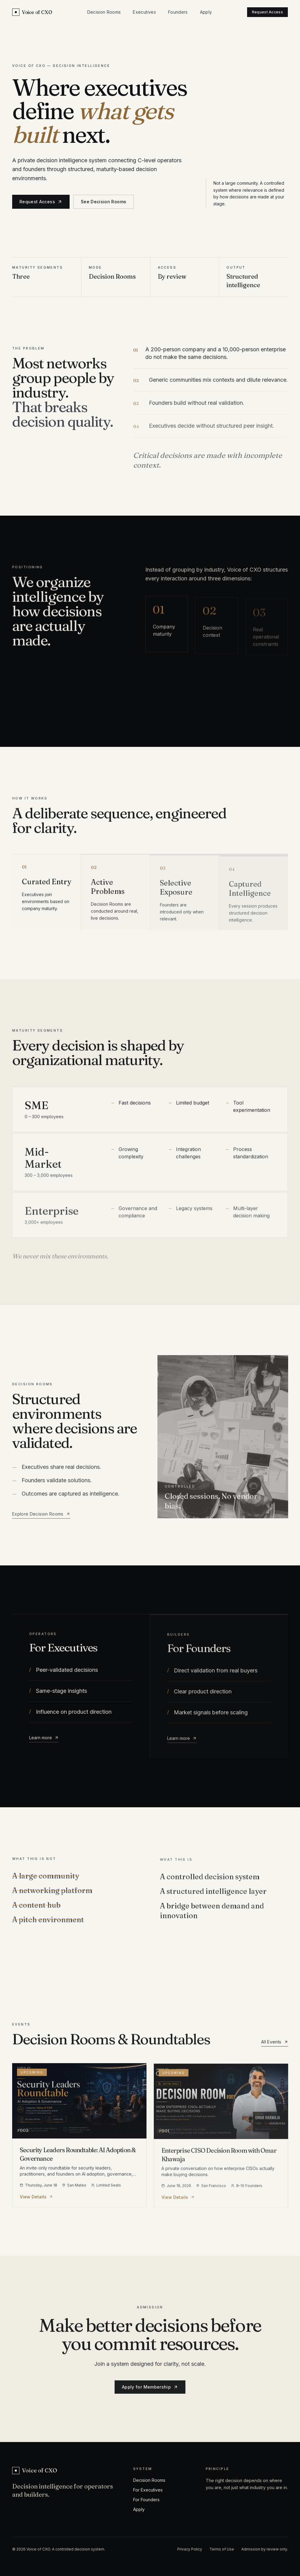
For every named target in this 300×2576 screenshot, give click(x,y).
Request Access (267, 12)
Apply (206, 12)
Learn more (44, 1740)
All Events (274, 2046)
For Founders (146, 2499)
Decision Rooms (104, 12)
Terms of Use (221, 2549)
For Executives (148, 2489)
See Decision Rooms (103, 201)
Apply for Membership (150, 2390)
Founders (178, 12)
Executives (144, 12)
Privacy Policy (189, 2549)
